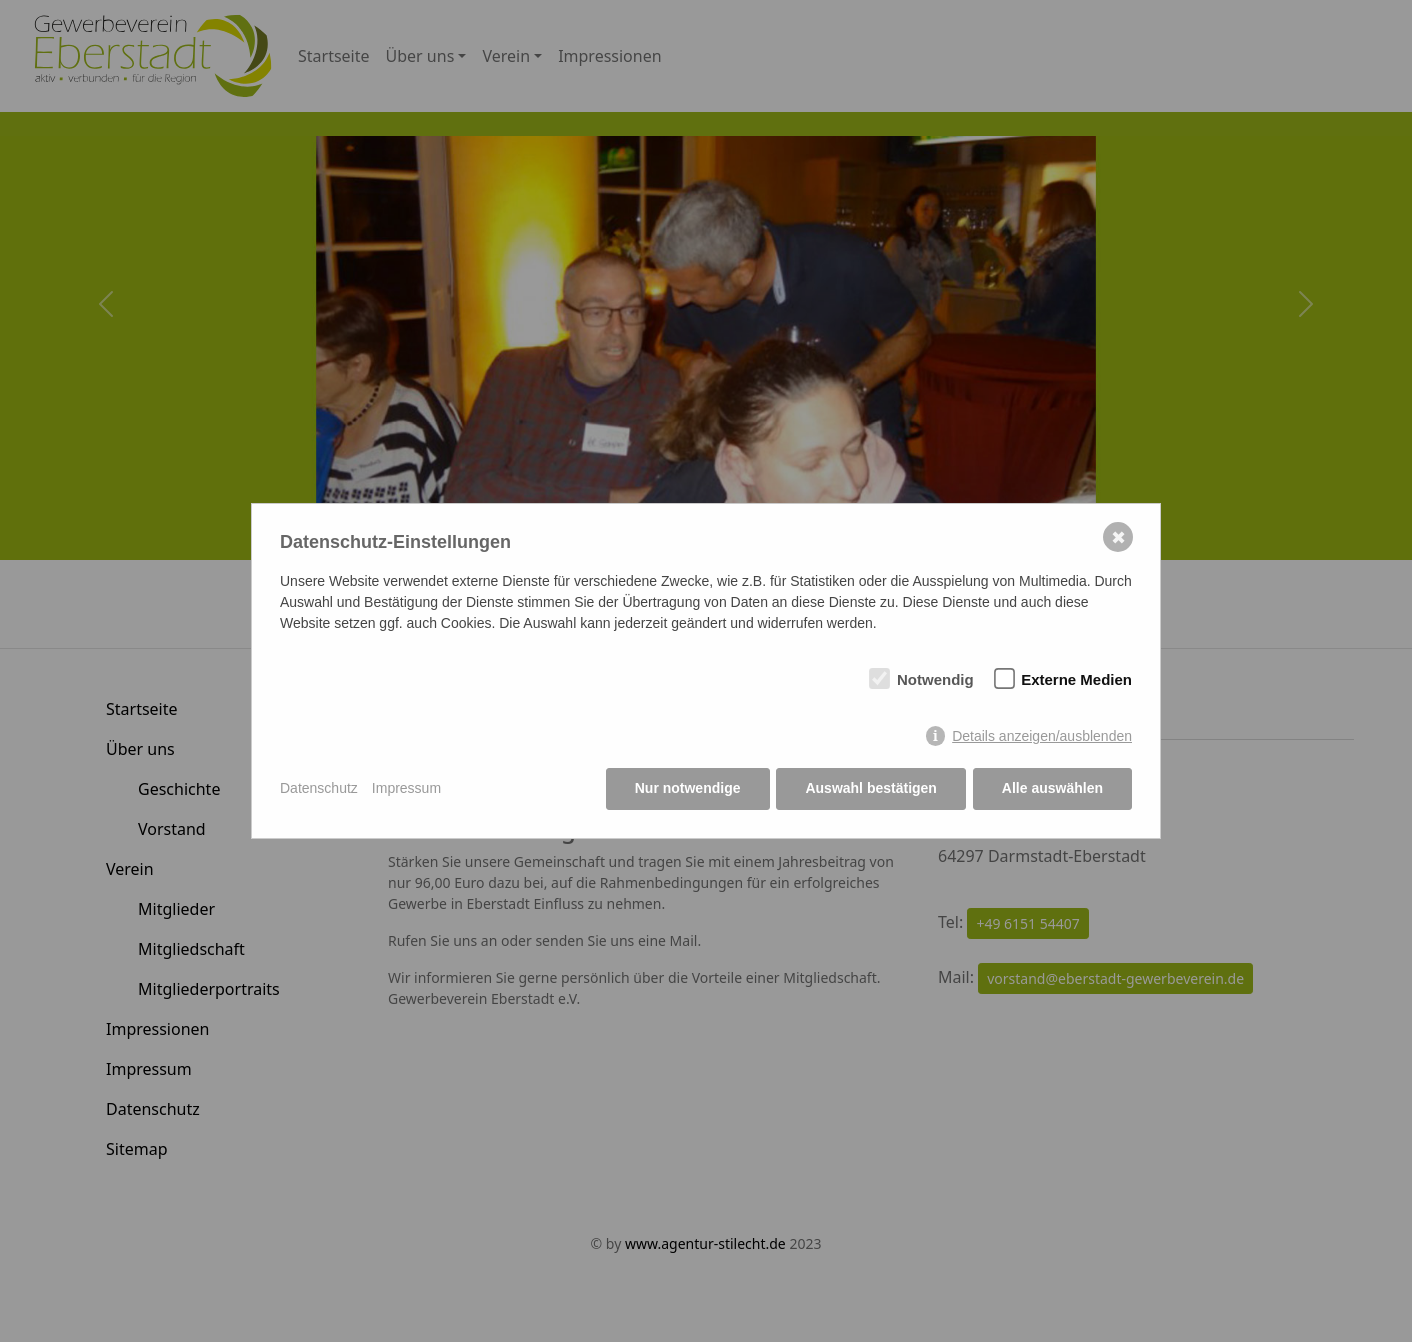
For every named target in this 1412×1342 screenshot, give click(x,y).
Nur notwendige (688, 789)
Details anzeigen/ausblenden (1042, 736)
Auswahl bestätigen (870, 789)
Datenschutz (319, 789)
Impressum (406, 789)
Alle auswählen (1052, 789)
